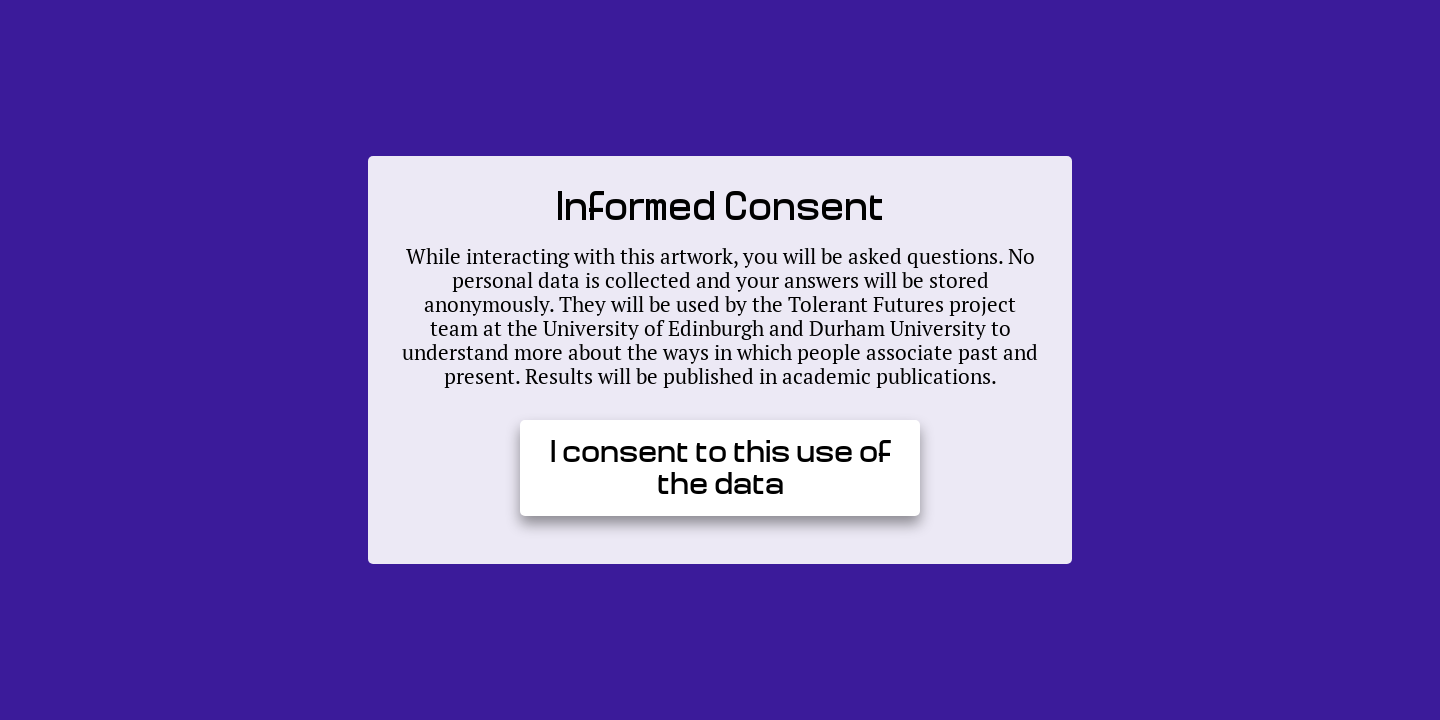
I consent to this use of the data (720, 468)
